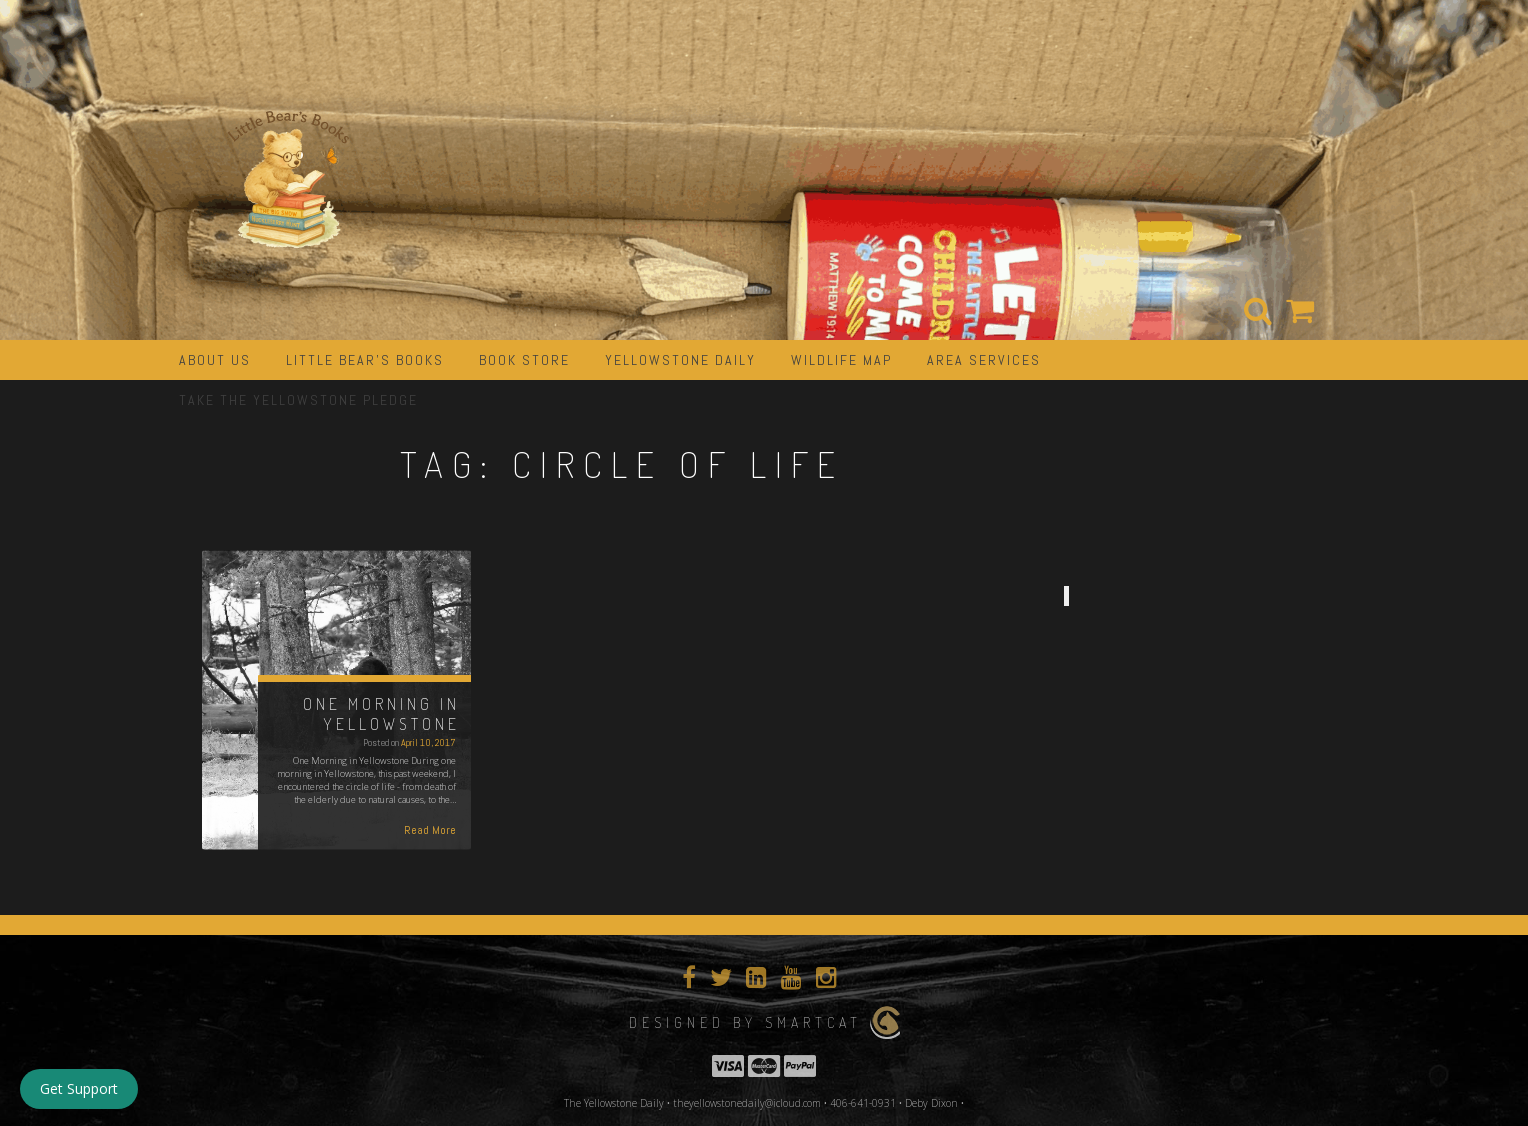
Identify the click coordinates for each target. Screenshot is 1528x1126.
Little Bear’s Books (365, 360)
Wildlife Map (841, 360)
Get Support (79, 1088)
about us (215, 360)
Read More (430, 830)
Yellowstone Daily (680, 360)
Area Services (984, 360)
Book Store (524, 360)
